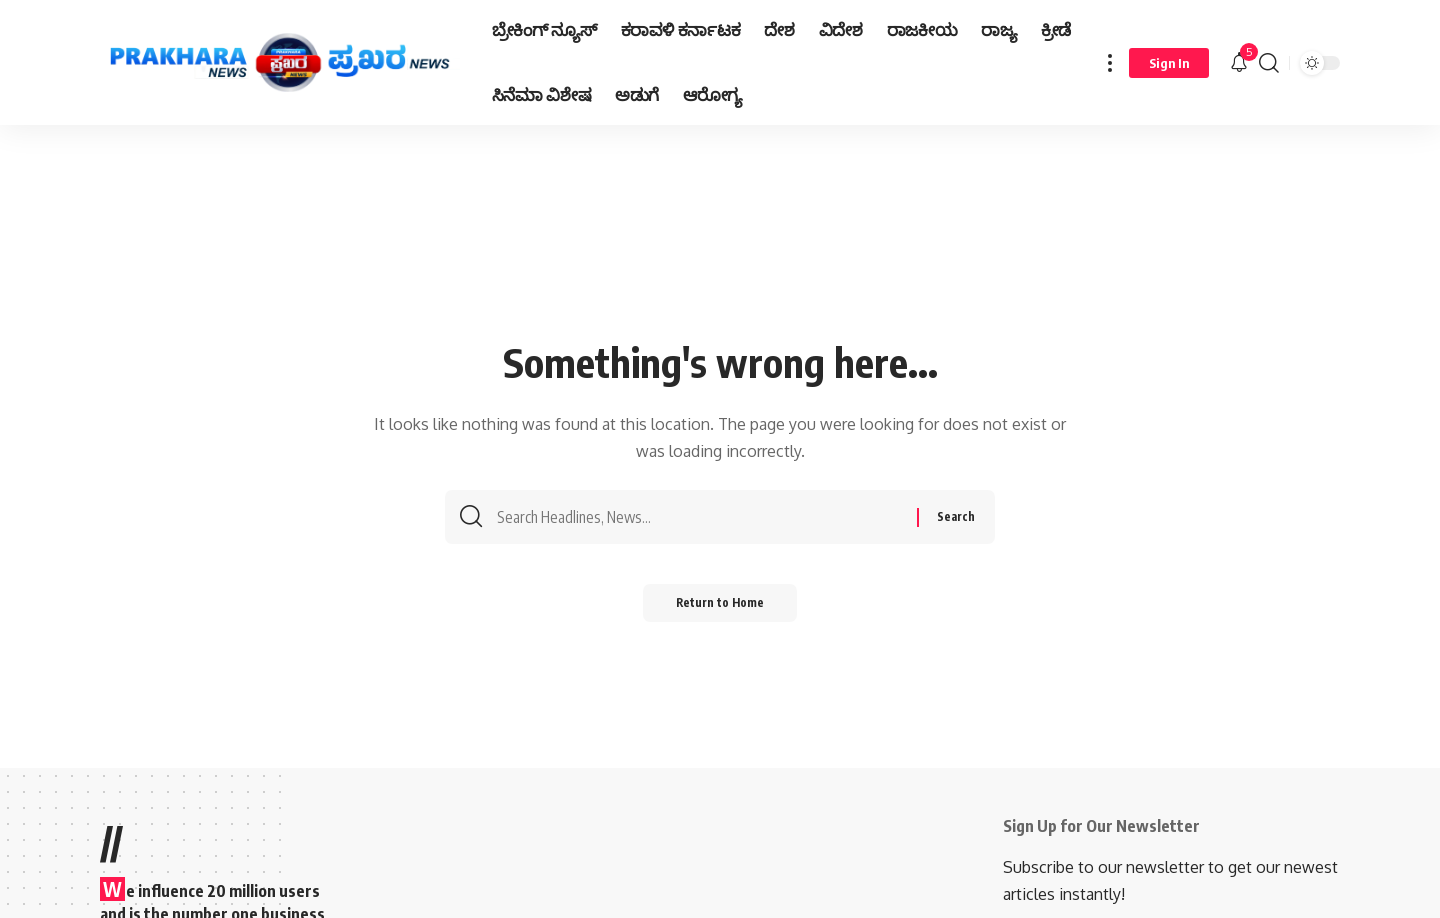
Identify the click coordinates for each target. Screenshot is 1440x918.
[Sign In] (1169, 63)
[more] (1110, 62)
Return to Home (720, 609)
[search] (1269, 62)
